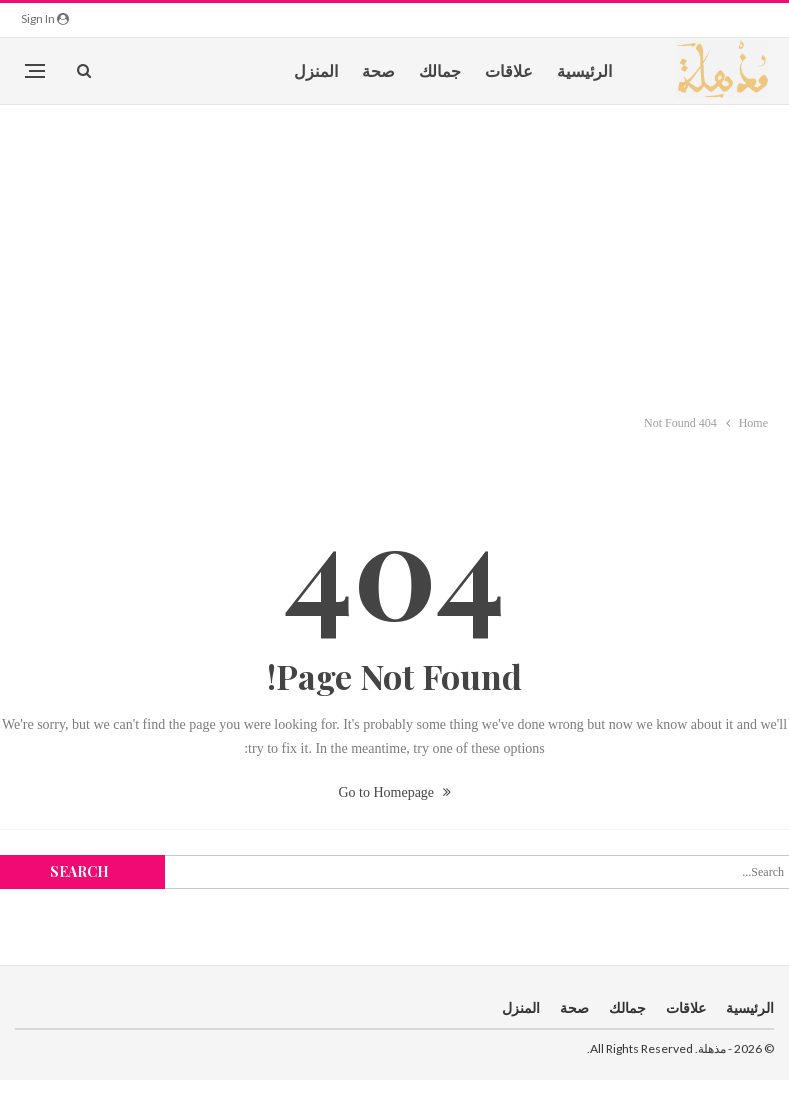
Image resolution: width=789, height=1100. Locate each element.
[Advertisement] (395, 255)
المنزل (316, 70)
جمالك (440, 70)
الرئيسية (584, 70)
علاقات (509, 70)
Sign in (45, 18)
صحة (378, 70)
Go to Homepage (394, 792)
